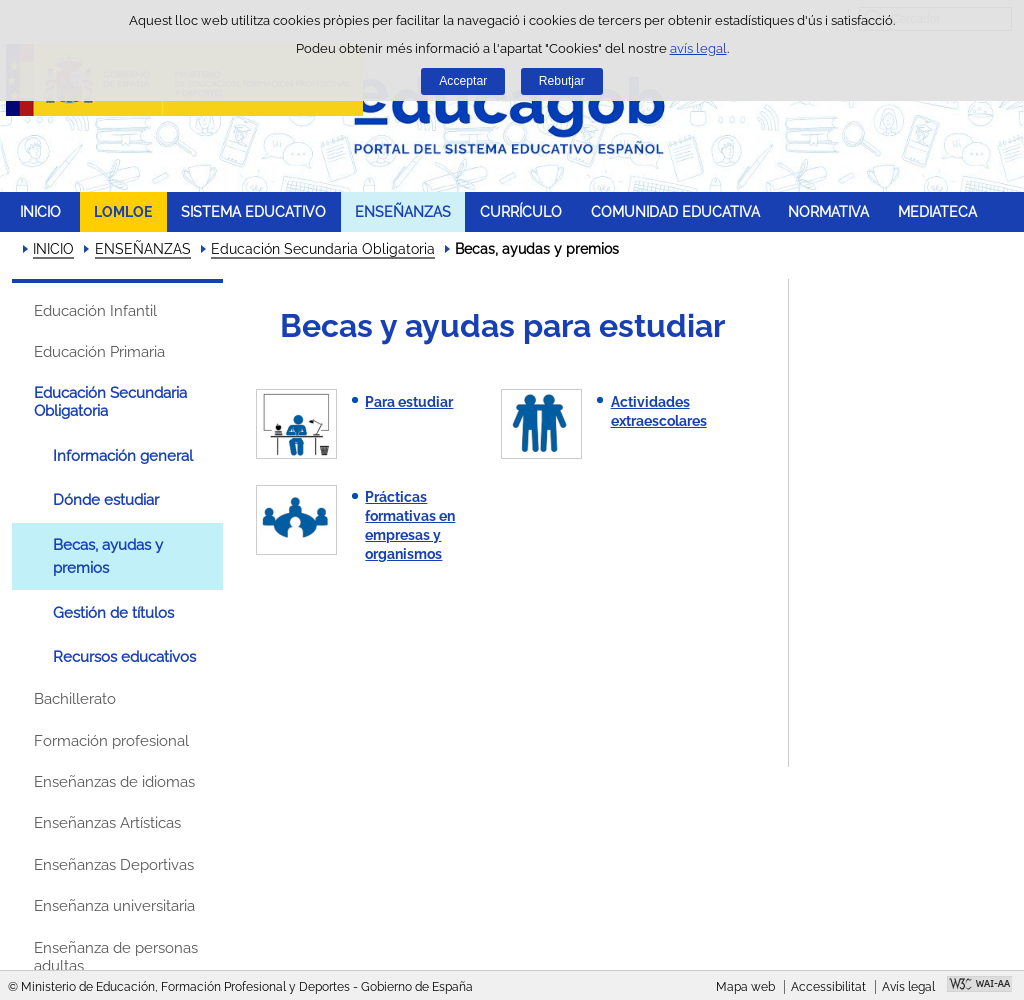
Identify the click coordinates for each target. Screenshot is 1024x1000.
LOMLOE (123, 211)
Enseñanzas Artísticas (107, 823)
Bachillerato (75, 699)
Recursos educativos (124, 657)
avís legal (698, 48)
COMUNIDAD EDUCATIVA (675, 211)
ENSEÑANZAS (403, 211)
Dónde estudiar (106, 500)
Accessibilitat (828, 987)
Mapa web (745, 987)
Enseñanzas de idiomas (114, 782)
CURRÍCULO (521, 211)
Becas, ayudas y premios (108, 556)
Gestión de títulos (113, 613)
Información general (123, 456)
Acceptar (463, 81)
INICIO (40, 211)
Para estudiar (409, 402)
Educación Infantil (95, 311)
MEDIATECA (937, 211)
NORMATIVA (828, 211)
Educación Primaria (99, 352)
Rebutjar (562, 81)
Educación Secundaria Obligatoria (323, 249)
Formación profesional (111, 741)
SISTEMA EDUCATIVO (253, 211)
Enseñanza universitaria (114, 906)
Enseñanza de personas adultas (116, 957)
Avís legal (908, 987)
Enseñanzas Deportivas (114, 865)
